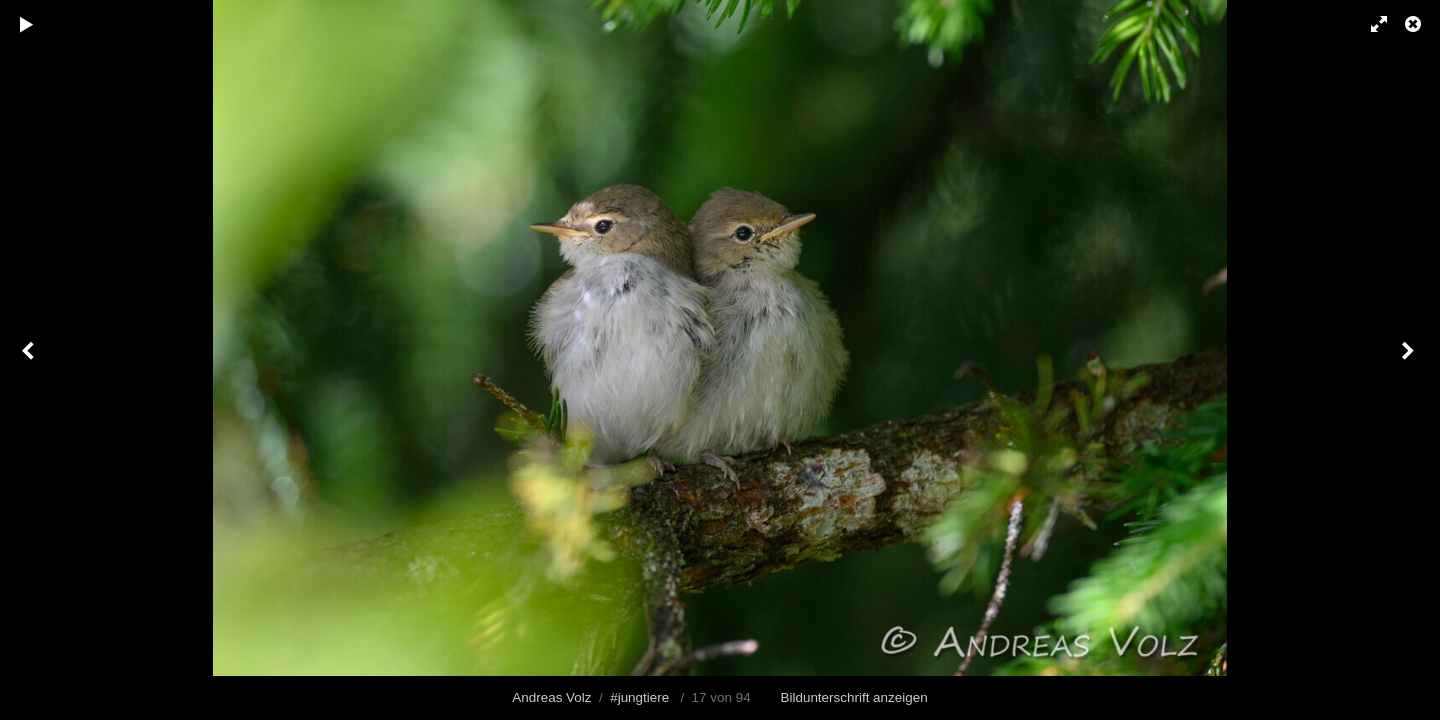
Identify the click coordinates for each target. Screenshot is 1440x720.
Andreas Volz (551, 697)
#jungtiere (639, 697)
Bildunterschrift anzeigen (854, 697)
